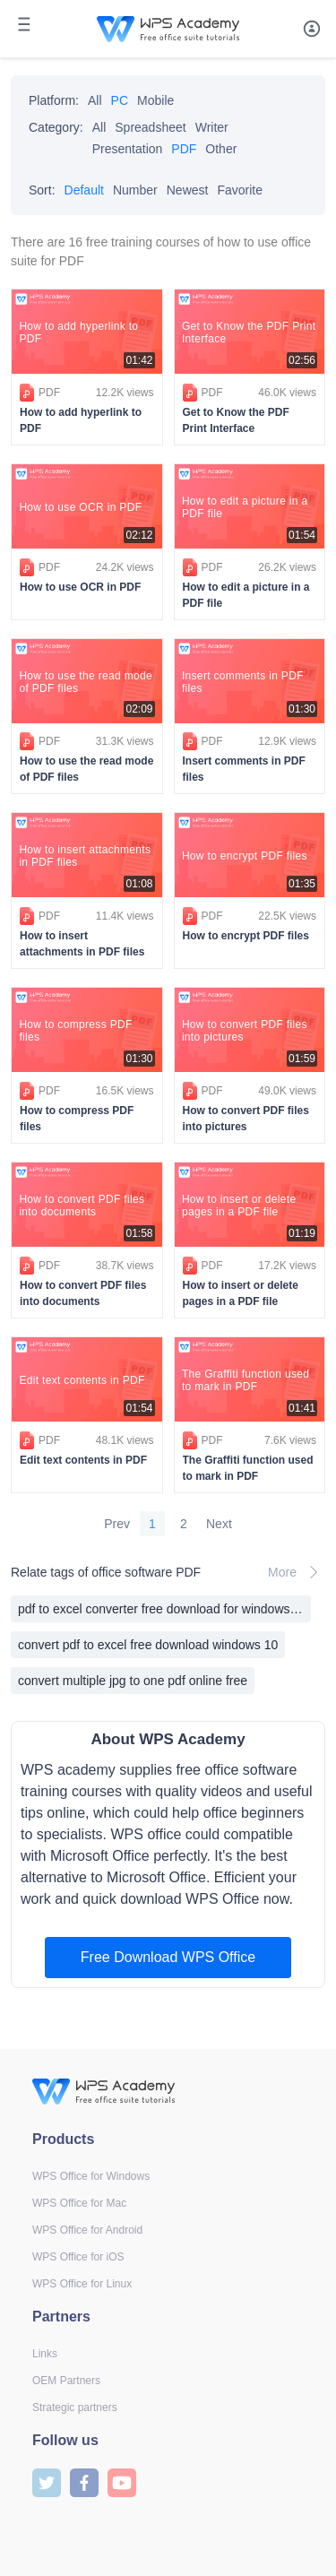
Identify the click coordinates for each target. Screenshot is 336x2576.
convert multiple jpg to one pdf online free (132, 1680)
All (95, 100)
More (296, 1572)
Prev (117, 1524)
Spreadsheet (150, 127)
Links (44, 2353)
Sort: (42, 190)
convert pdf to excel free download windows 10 (148, 1645)
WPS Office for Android (87, 2230)
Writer (211, 127)
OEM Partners (66, 2380)
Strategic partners (74, 2407)
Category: (56, 127)
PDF (183, 149)
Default (84, 190)
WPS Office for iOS (78, 2257)
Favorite (240, 190)
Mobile (155, 100)
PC (119, 100)
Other (221, 149)
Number (135, 190)
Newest (188, 190)
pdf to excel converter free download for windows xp (162, 1609)
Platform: (54, 100)
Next (219, 1524)
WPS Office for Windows (91, 2176)
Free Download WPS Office (168, 1957)
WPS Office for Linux (82, 2284)
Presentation (127, 149)
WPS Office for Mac (79, 2203)
